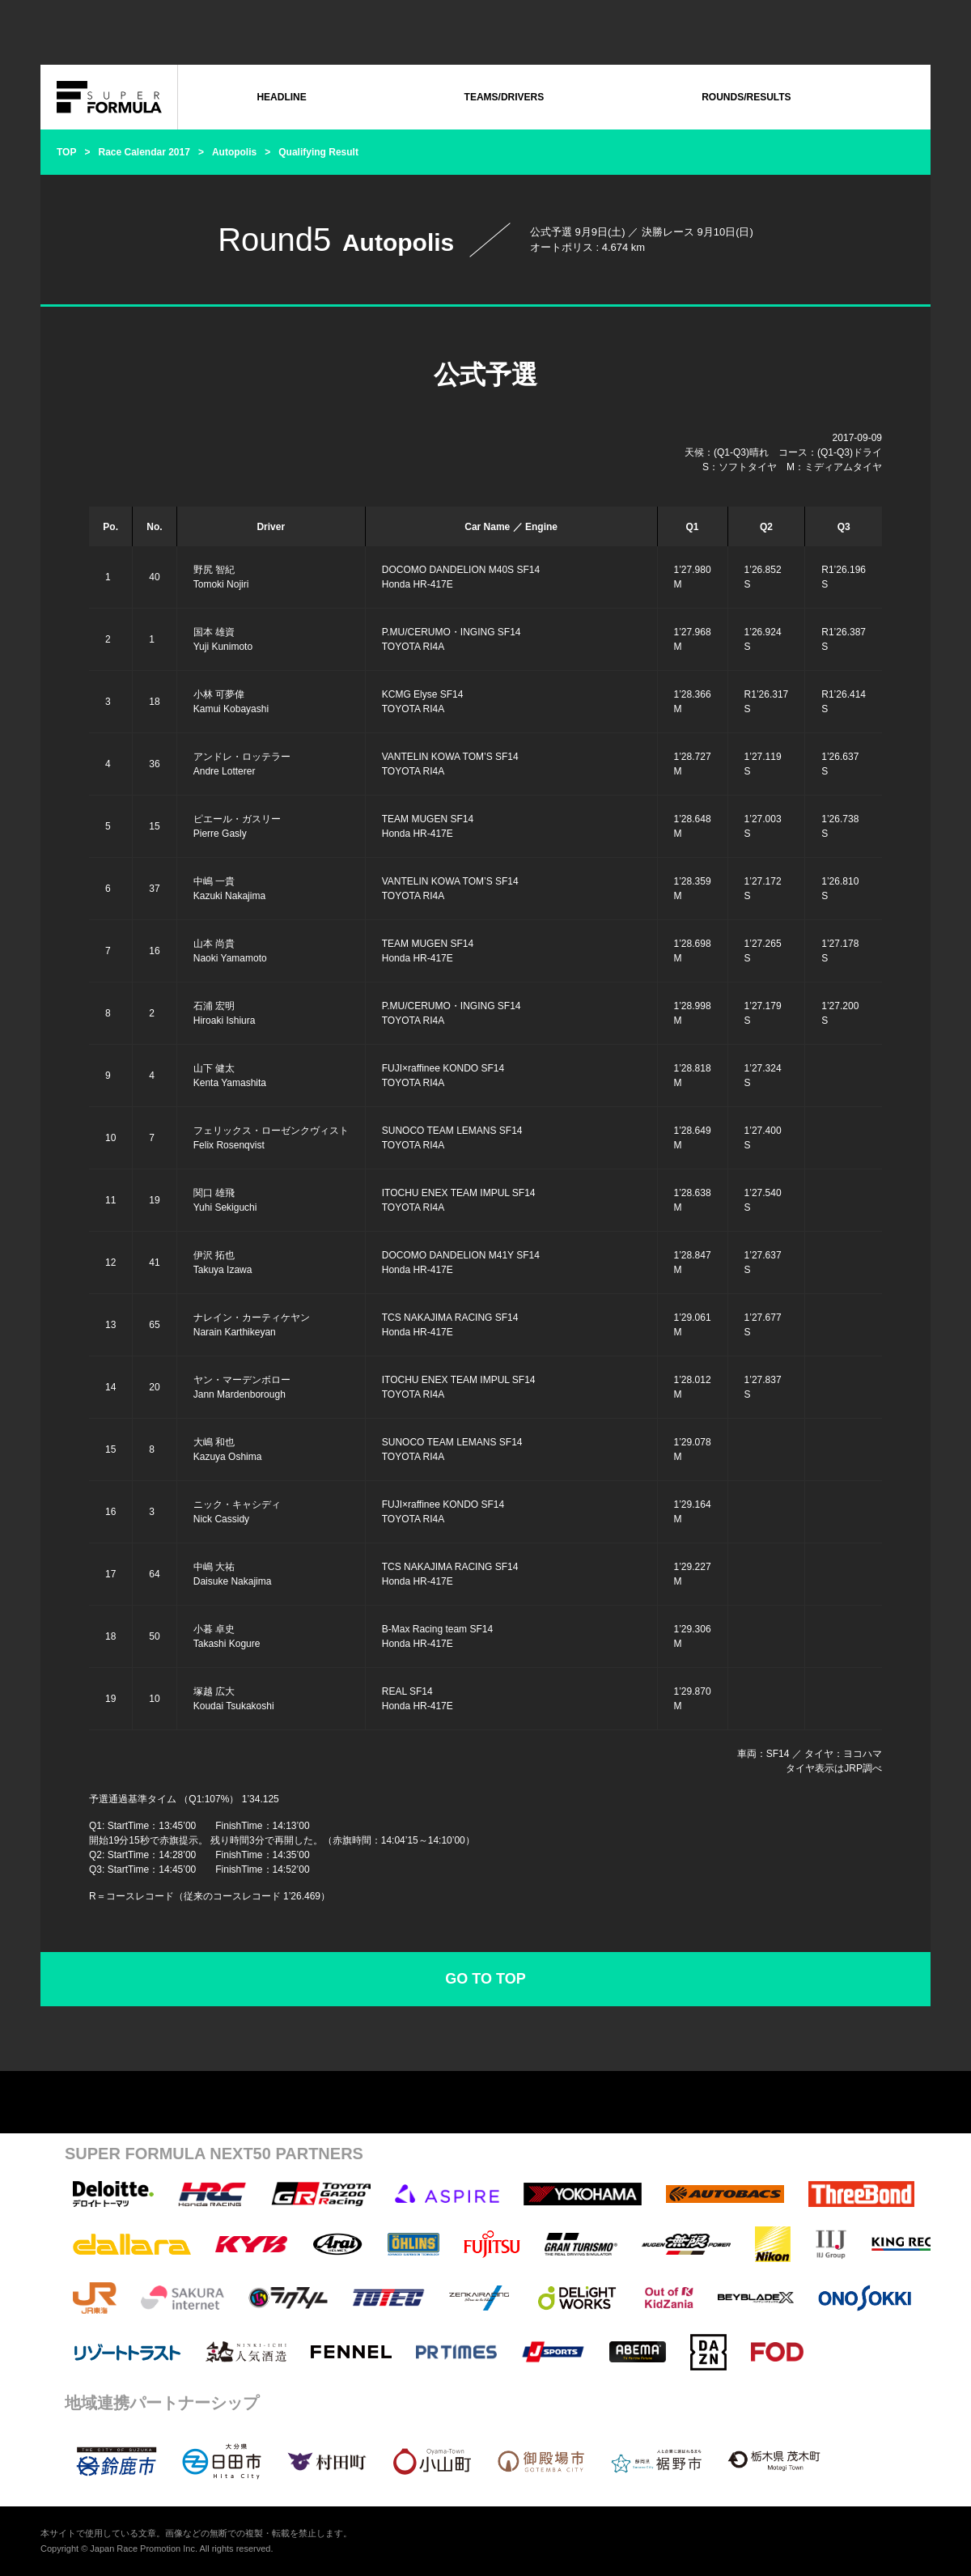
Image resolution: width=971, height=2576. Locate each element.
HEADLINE (281, 97)
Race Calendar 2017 (143, 152)
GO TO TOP (485, 1979)
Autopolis (234, 152)
